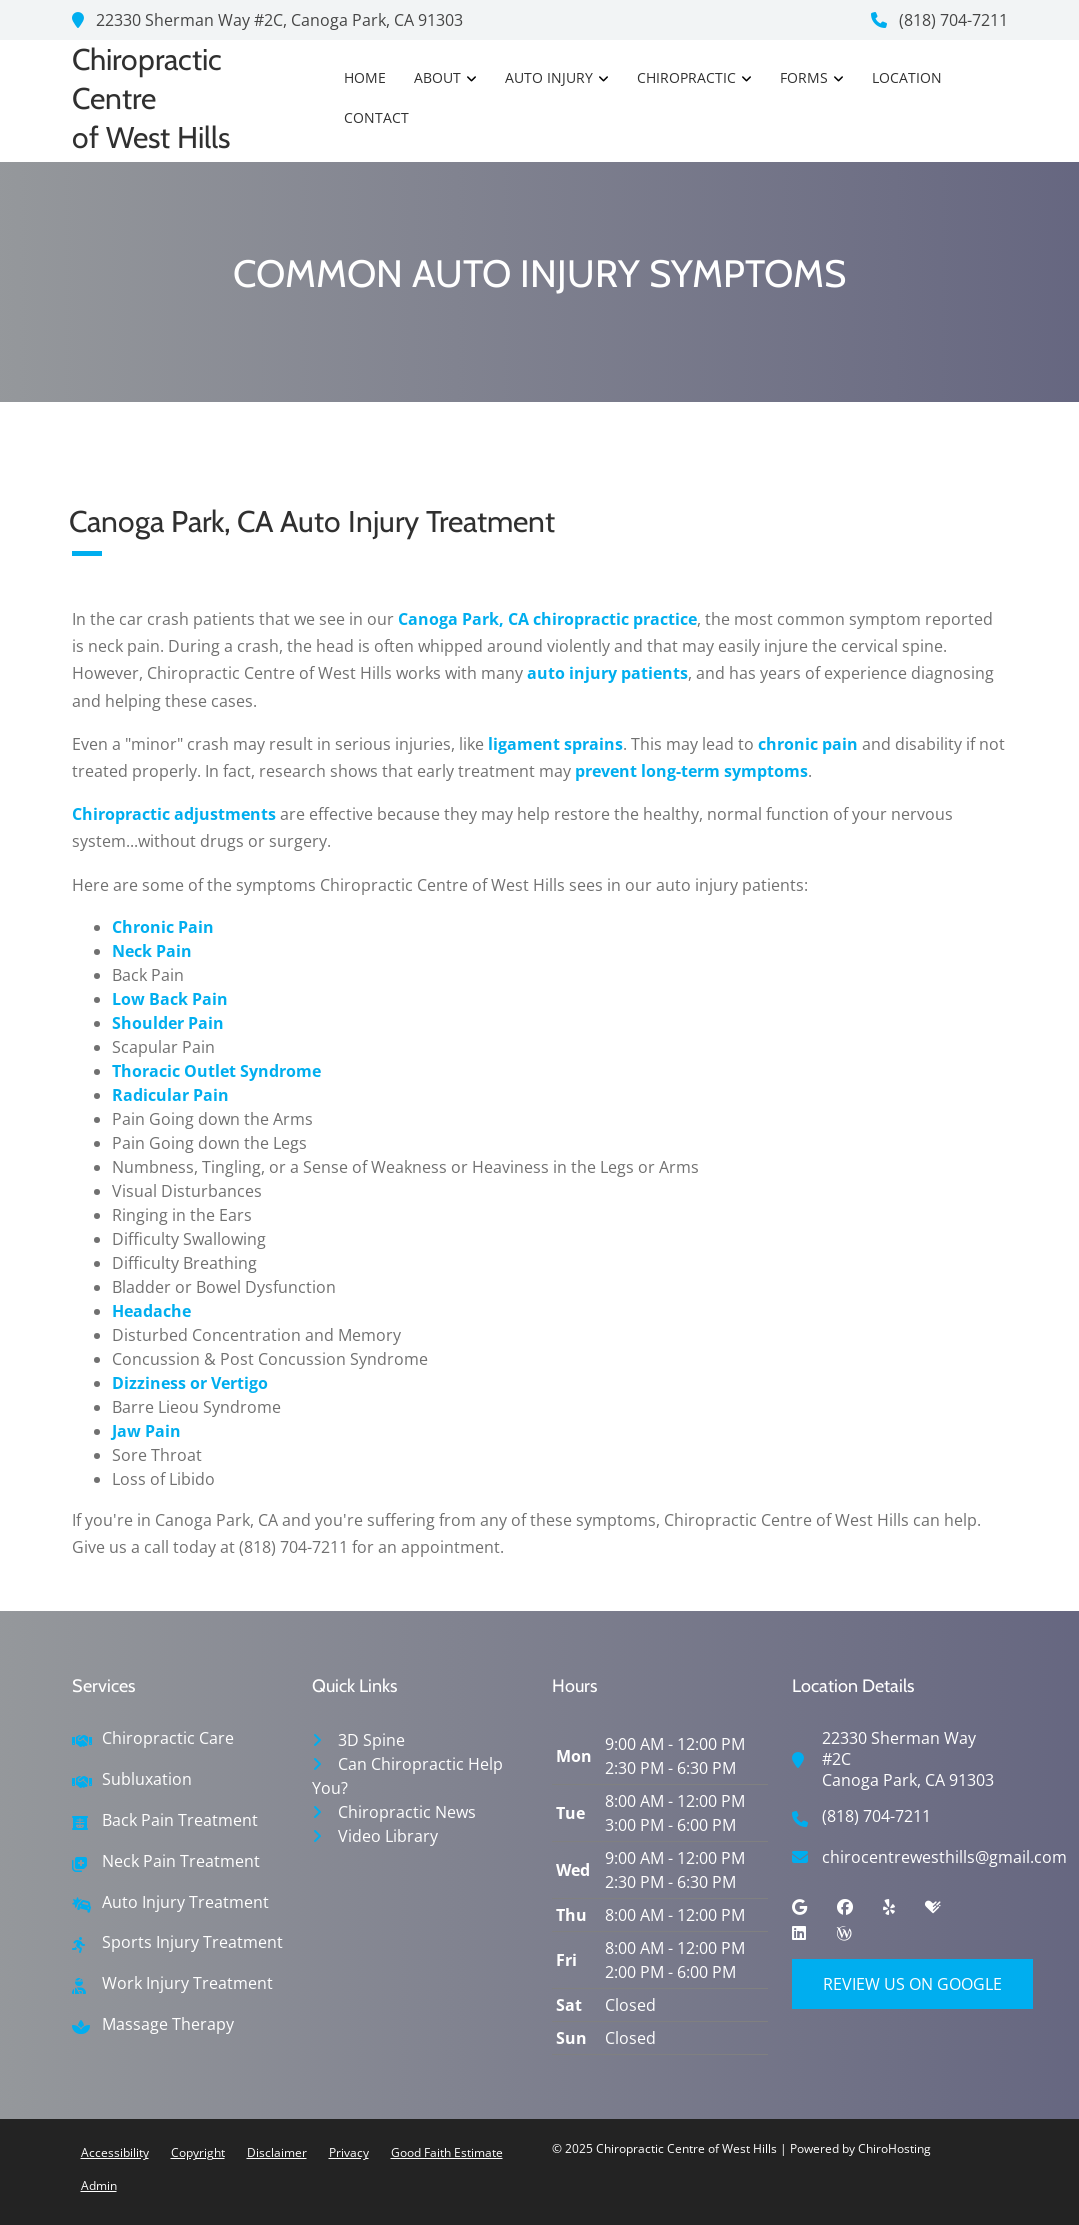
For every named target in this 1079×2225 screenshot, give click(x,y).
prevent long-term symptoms (691, 771)
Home (365, 77)
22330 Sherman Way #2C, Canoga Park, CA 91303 (267, 20)
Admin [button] (99, 2185)
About (437, 77)
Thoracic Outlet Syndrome (216, 1071)
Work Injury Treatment (187, 1983)
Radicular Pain (170, 1095)
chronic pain (808, 744)
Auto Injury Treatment (185, 1902)
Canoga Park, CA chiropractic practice (547, 619)
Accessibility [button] (115, 2152)
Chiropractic (686, 77)
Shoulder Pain (168, 1023)
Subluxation (147, 1779)
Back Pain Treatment (180, 1820)
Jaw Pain (146, 1431)
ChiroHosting (894, 2148)
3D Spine (371, 1740)
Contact (376, 117)
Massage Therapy (168, 2024)
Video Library (388, 1836)
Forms (804, 77)
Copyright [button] (198, 2152)
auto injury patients (607, 673)
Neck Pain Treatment (181, 1861)
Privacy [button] (349, 2152)
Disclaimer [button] (277, 2152)
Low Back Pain (170, 999)
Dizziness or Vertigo (190, 1383)
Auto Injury (549, 77)
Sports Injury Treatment (192, 1942)
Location (907, 77)
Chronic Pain (163, 927)
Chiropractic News (407, 1812)
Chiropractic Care (168, 1738)
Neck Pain (152, 951)
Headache (151, 1311)
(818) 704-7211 (939, 20)
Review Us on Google (912, 1984)
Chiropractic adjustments (174, 814)
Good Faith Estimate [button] (447, 2152)
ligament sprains (555, 744)
